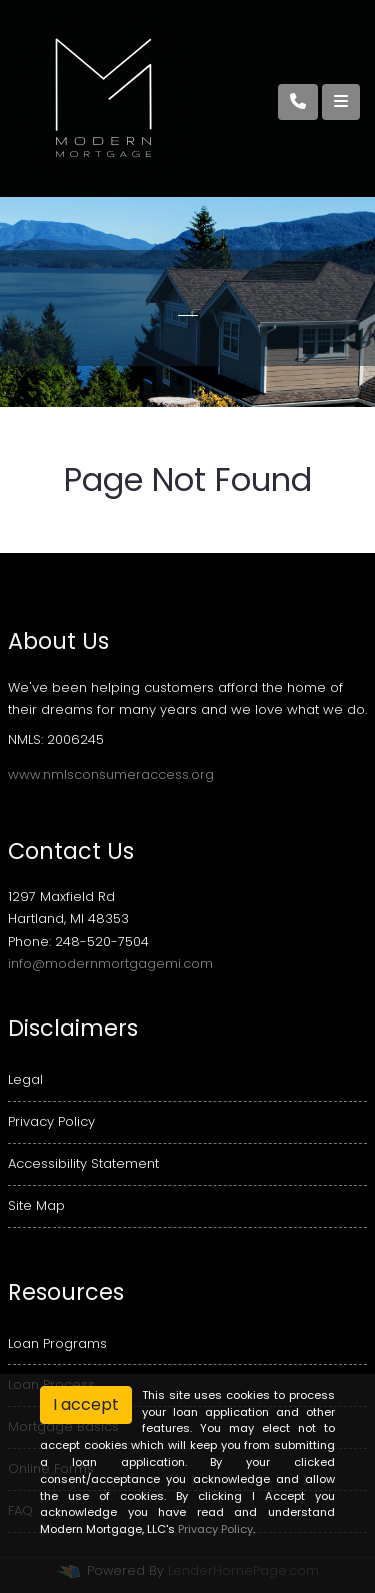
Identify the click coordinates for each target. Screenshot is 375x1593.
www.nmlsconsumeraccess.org (111, 774)
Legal (25, 1079)
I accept (86, 1404)
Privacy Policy (51, 1121)
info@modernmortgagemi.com (110, 963)
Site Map (36, 1205)
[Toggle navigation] (341, 102)
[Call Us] (298, 102)
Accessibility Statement (83, 1163)
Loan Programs (57, 1343)
